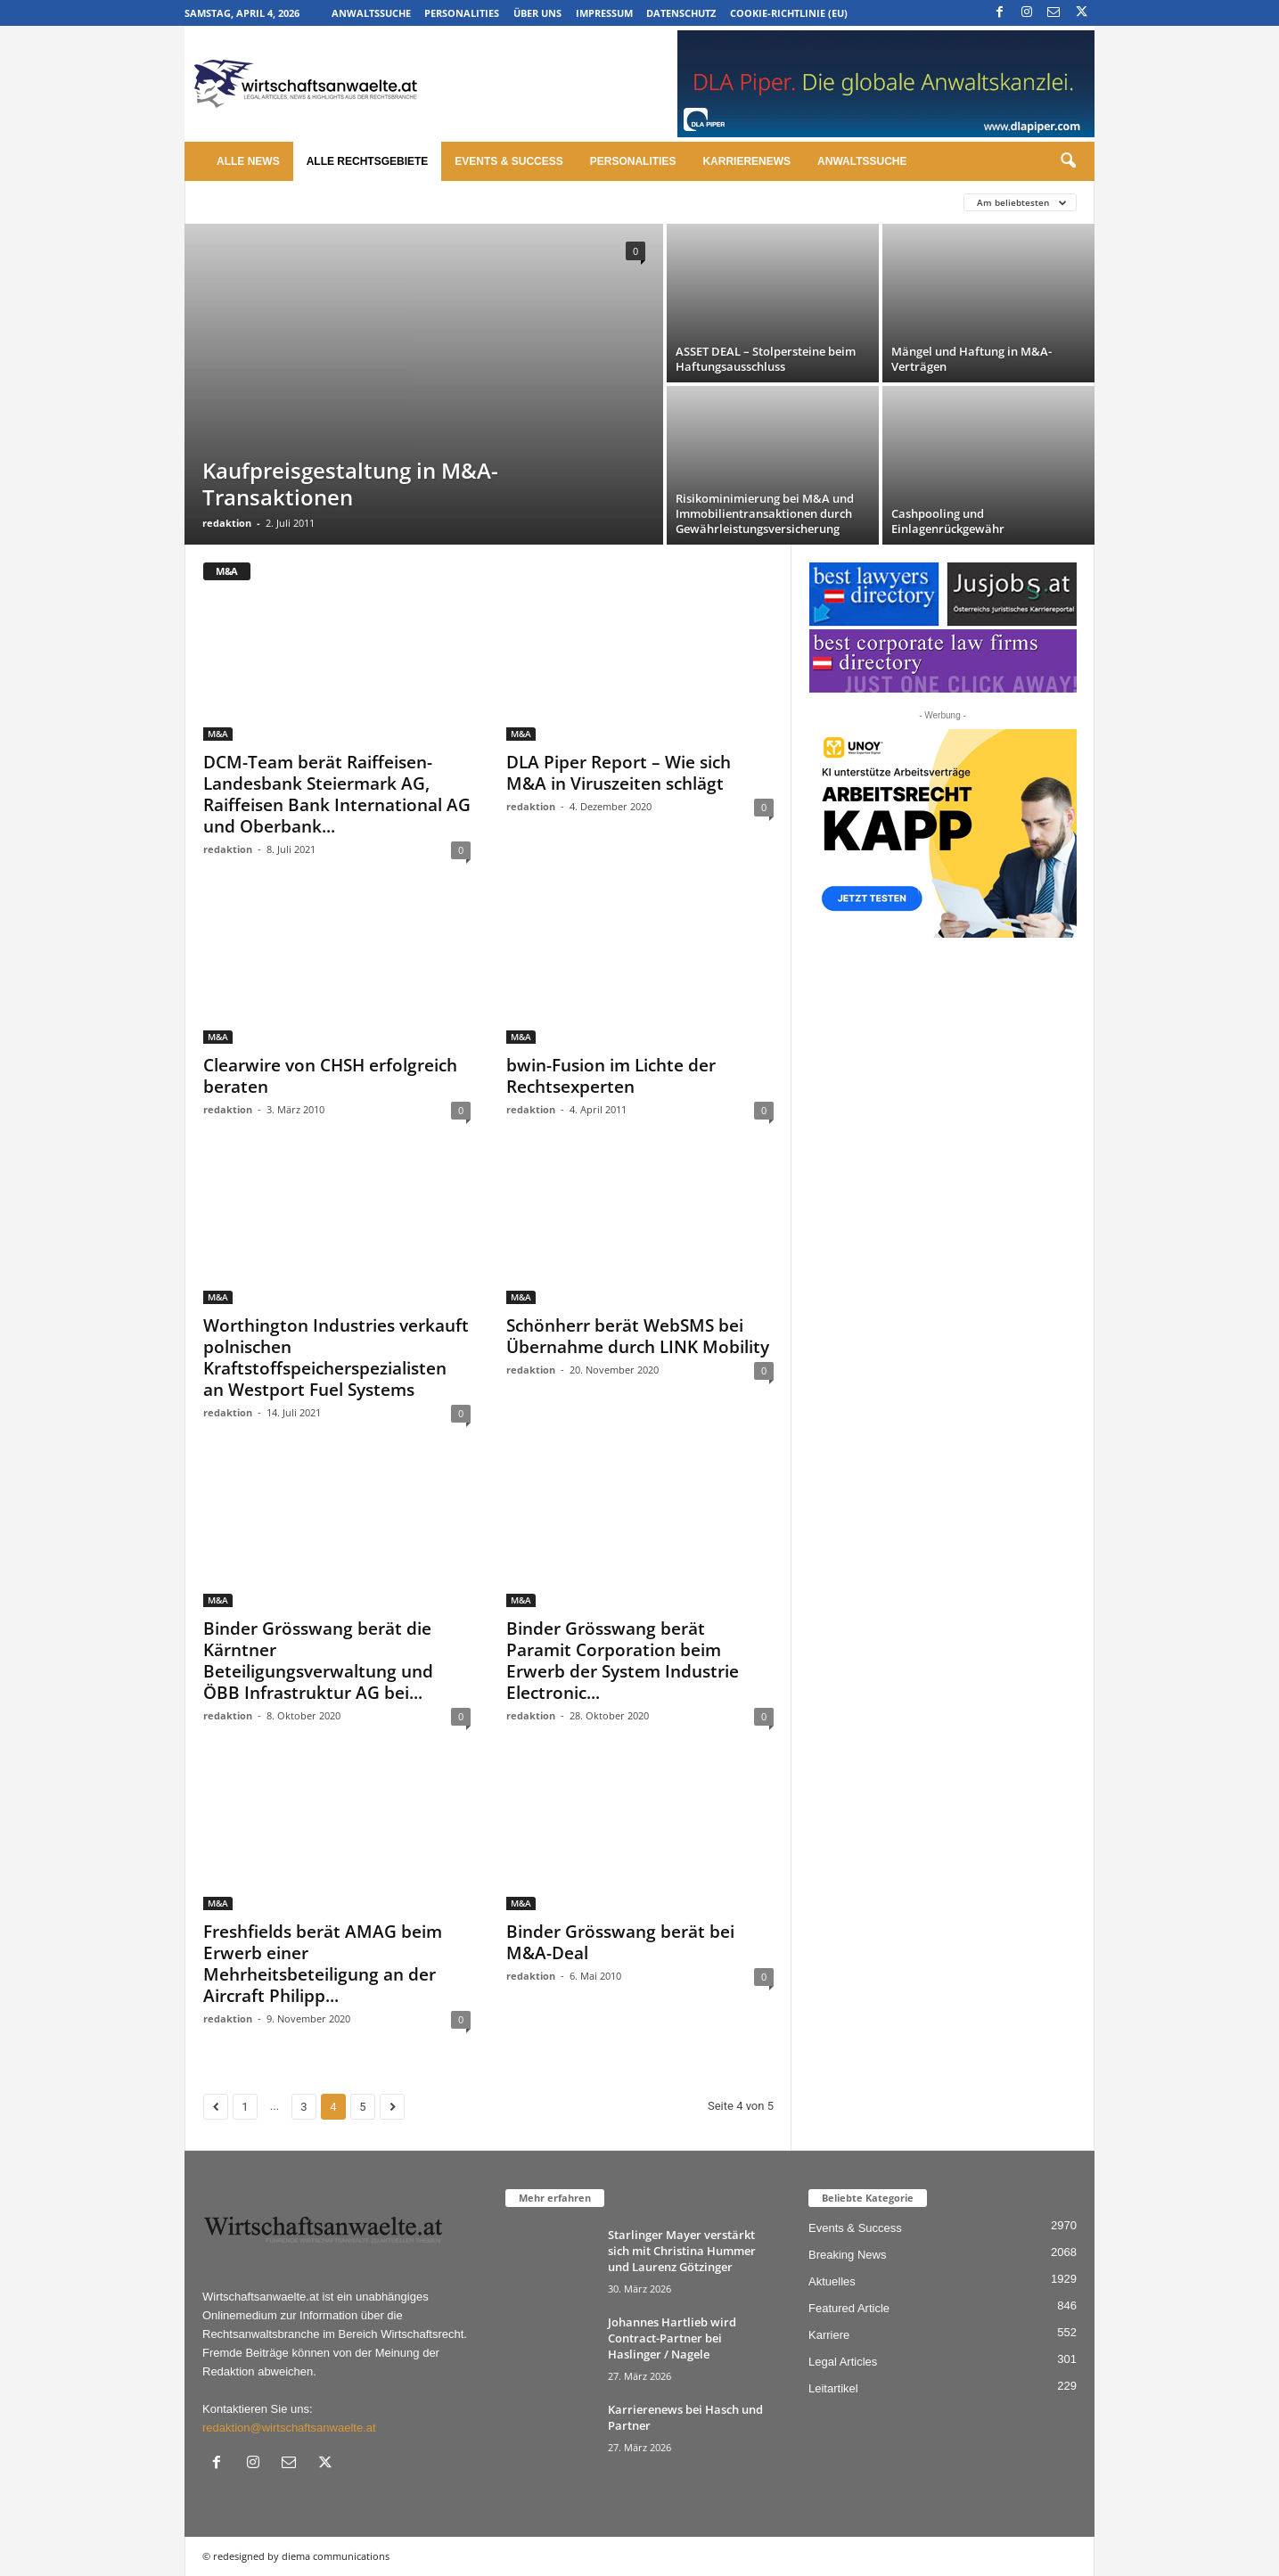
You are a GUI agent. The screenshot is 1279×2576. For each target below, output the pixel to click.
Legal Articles (842, 2361)
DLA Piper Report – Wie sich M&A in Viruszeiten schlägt (618, 773)
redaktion (226, 522)
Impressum (604, 13)
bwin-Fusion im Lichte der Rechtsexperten (611, 1076)
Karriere (828, 2335)
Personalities (461, 13)
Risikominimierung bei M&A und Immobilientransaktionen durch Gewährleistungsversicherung (765, 513)
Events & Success (508, 161)
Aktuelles (832, 2281)
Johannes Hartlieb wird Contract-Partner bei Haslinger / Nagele (672, 2338)
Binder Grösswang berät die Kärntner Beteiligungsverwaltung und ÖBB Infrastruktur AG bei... (318, 1660)
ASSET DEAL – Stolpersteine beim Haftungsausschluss (766, 358)
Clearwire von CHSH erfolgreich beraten (330, 1076)
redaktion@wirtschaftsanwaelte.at (289, 2427)
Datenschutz (681, 13)
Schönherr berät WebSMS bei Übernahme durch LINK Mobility (637, 1336)
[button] (1067, 161)
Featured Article (849, 2308)
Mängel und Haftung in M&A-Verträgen (971, 358)
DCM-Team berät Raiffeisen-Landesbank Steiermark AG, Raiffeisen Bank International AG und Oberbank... (337, 794)
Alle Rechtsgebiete (368, 161)
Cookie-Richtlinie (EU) (789, 13)
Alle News (248, 161)
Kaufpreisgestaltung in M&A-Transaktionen (350, 483)
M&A (218, 733)
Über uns (537, 13)
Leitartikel (833, 2388)
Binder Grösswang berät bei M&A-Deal (620, 1942)
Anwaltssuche (371, 13)
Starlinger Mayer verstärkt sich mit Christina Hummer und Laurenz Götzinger (682, 2251)
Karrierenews (746, 161)
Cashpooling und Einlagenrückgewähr (947, 521)
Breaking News (847, 2254)
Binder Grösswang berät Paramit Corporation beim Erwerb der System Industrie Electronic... (622, 1660)
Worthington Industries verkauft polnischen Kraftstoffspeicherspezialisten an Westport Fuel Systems (336, 1357)
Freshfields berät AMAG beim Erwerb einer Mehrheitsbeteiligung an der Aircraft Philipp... (322, 1963)
